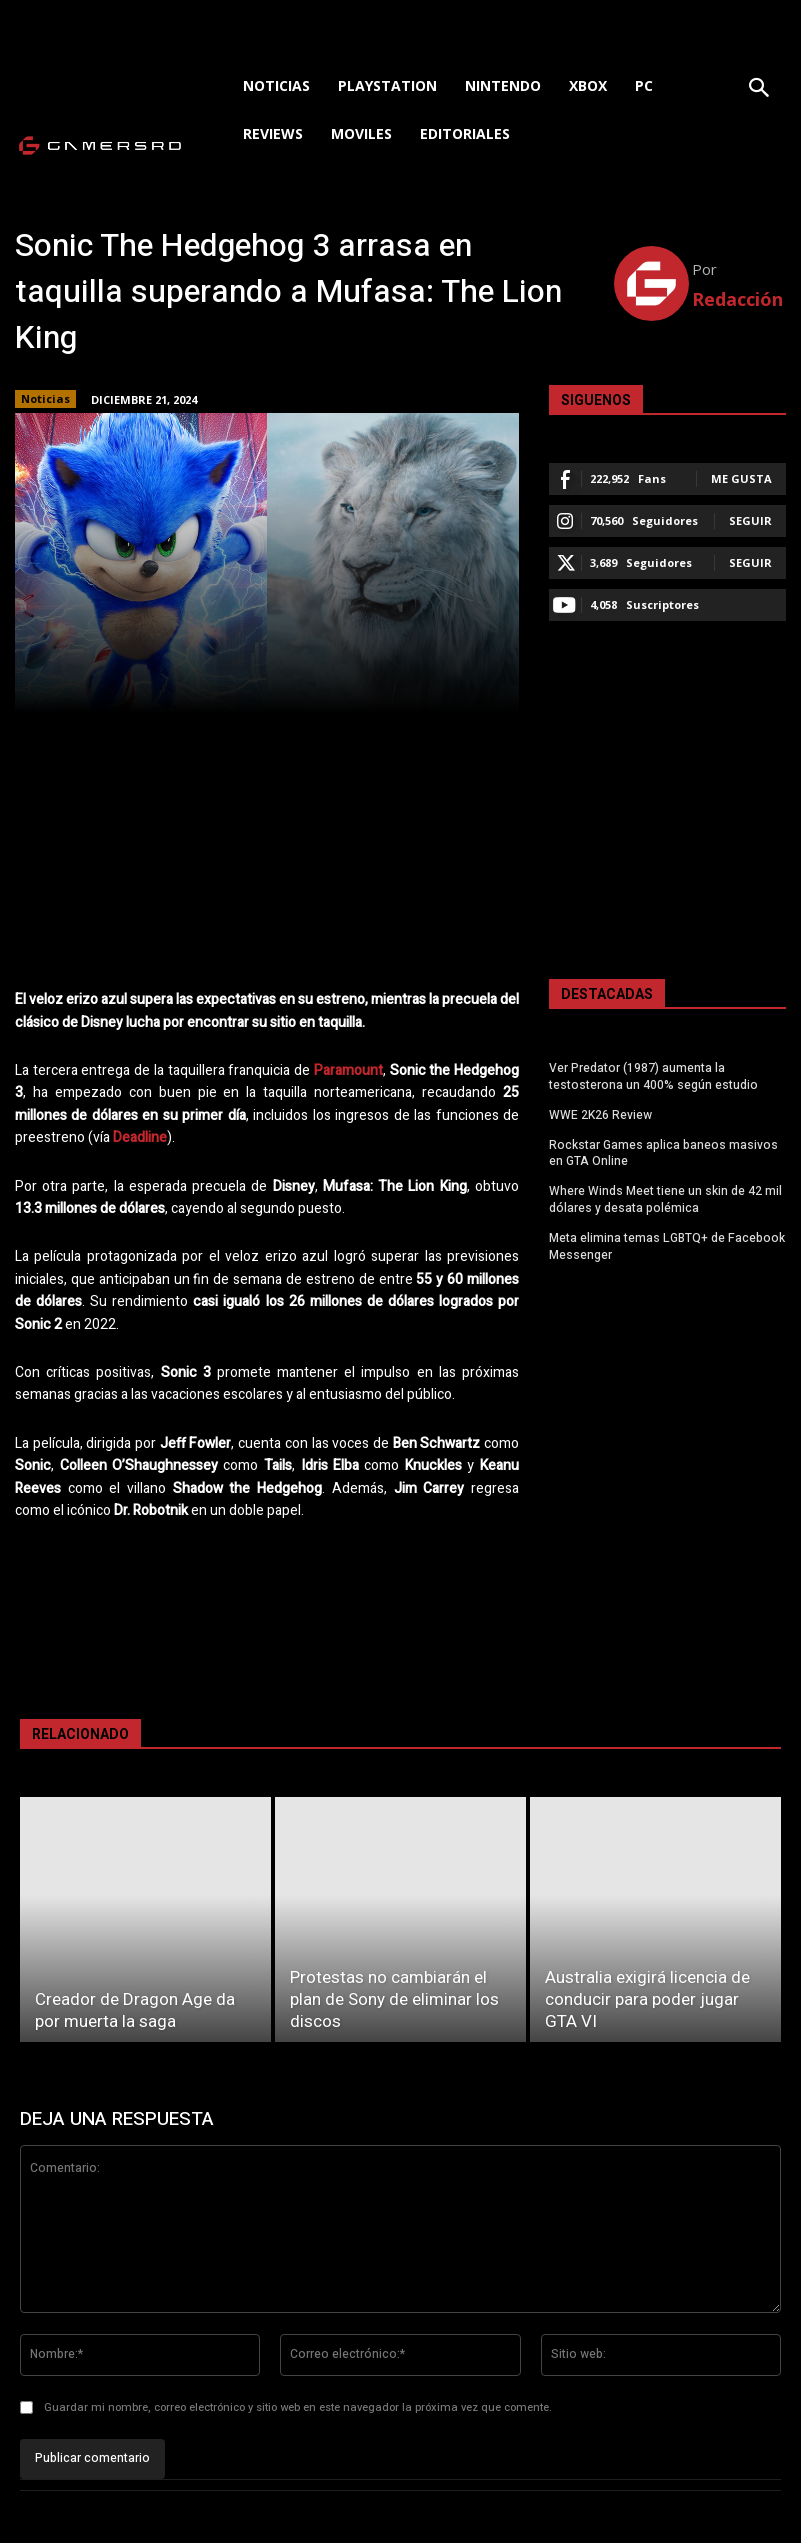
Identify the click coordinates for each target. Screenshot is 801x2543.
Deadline (140, 1137)
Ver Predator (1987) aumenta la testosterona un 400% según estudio (653, 1076)
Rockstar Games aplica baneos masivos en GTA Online (663, 1153)
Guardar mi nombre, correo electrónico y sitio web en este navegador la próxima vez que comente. (298, 2407)
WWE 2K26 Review (600, 1115)
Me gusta (741, 478)
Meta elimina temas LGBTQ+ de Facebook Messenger (667, 1246)
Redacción (737, 299)
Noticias (45, 399)
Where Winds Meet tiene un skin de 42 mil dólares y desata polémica (665, 1199)
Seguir (750, 520)
